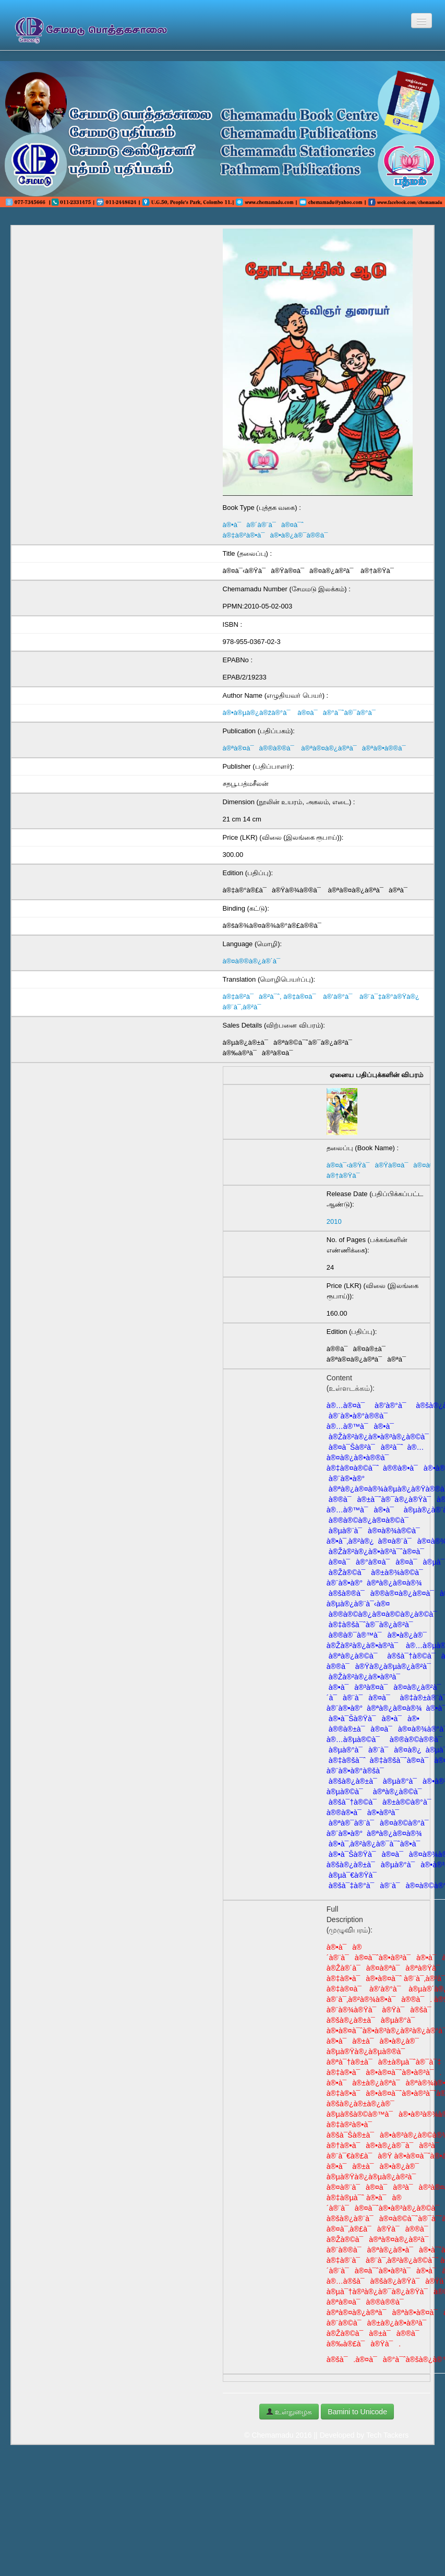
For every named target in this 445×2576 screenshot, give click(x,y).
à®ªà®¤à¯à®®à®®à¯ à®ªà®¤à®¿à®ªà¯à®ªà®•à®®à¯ (317, 748)
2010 (334, 1221)
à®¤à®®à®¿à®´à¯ (254, 961)
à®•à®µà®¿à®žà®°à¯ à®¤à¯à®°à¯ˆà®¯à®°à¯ (302, 713)
